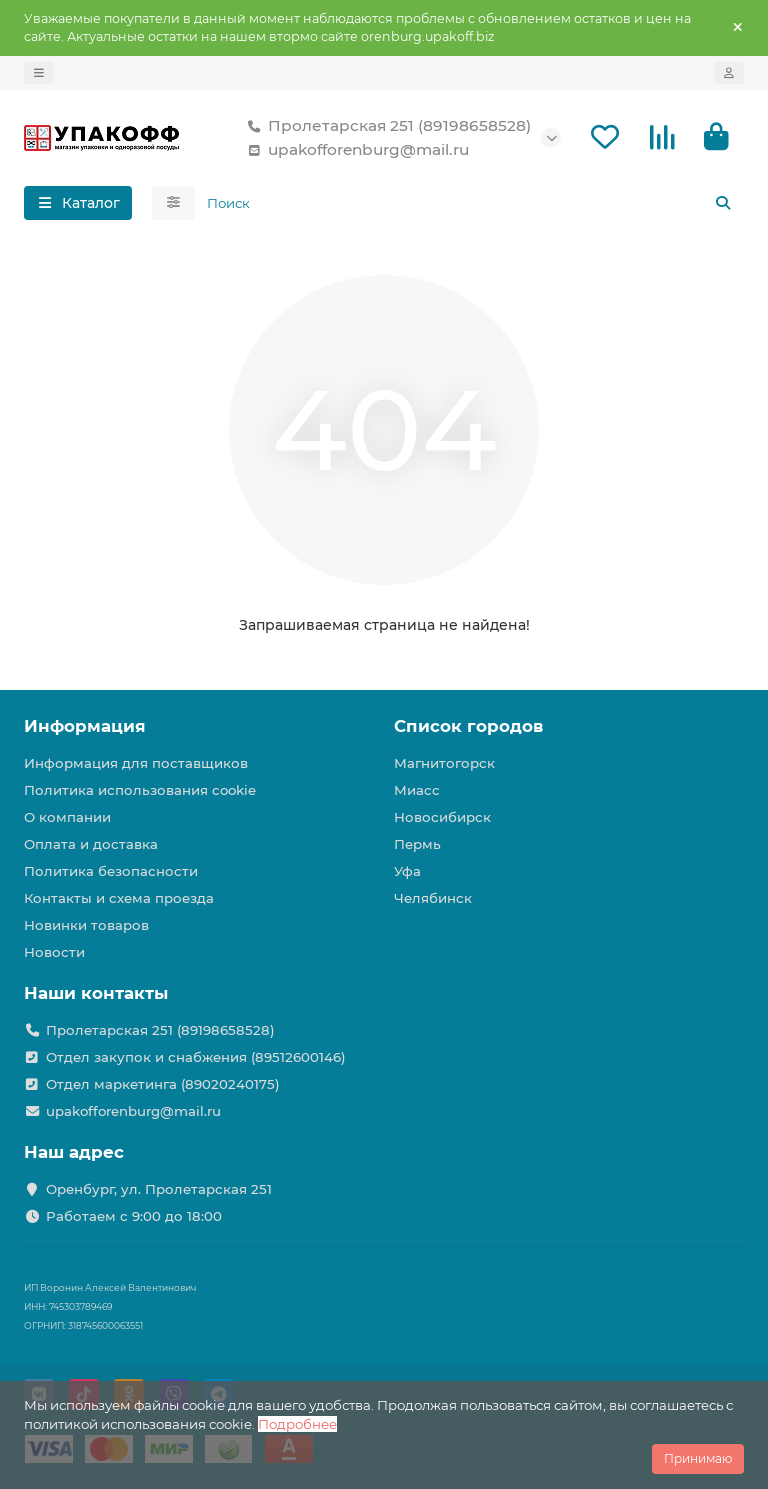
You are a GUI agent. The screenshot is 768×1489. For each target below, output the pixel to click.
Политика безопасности (111, 871)
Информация (85, 726)
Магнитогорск (444, 763)
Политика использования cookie (140, 790)
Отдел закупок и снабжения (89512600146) (196, 1057)
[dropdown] (39, 73)
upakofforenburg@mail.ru (354, 150)
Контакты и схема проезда (119, 898)
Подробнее (297, 1424)
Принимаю (698, 1458)
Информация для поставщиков (136, 763)
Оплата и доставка (91, 844)
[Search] (470, 203)
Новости (54, 952)
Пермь (417, 844)
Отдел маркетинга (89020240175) (163, 1084)
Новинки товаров (86, 925)
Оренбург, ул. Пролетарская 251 (159, 1189)
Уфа (407, 871)
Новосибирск (442, 817)
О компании (67, 817)
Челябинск (433, 898)
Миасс (417, 790)
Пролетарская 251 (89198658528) (385, 126)
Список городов (468, 726)
